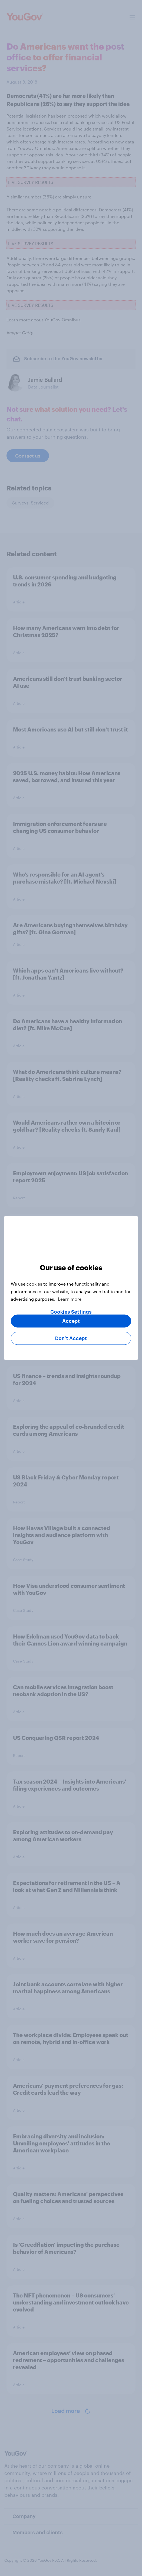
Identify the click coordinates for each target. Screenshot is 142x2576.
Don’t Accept (71, 1338)
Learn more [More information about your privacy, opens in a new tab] (69, 1298)
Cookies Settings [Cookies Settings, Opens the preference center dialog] (71, 1312)
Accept (71, 1321)
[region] (71, 1288)
